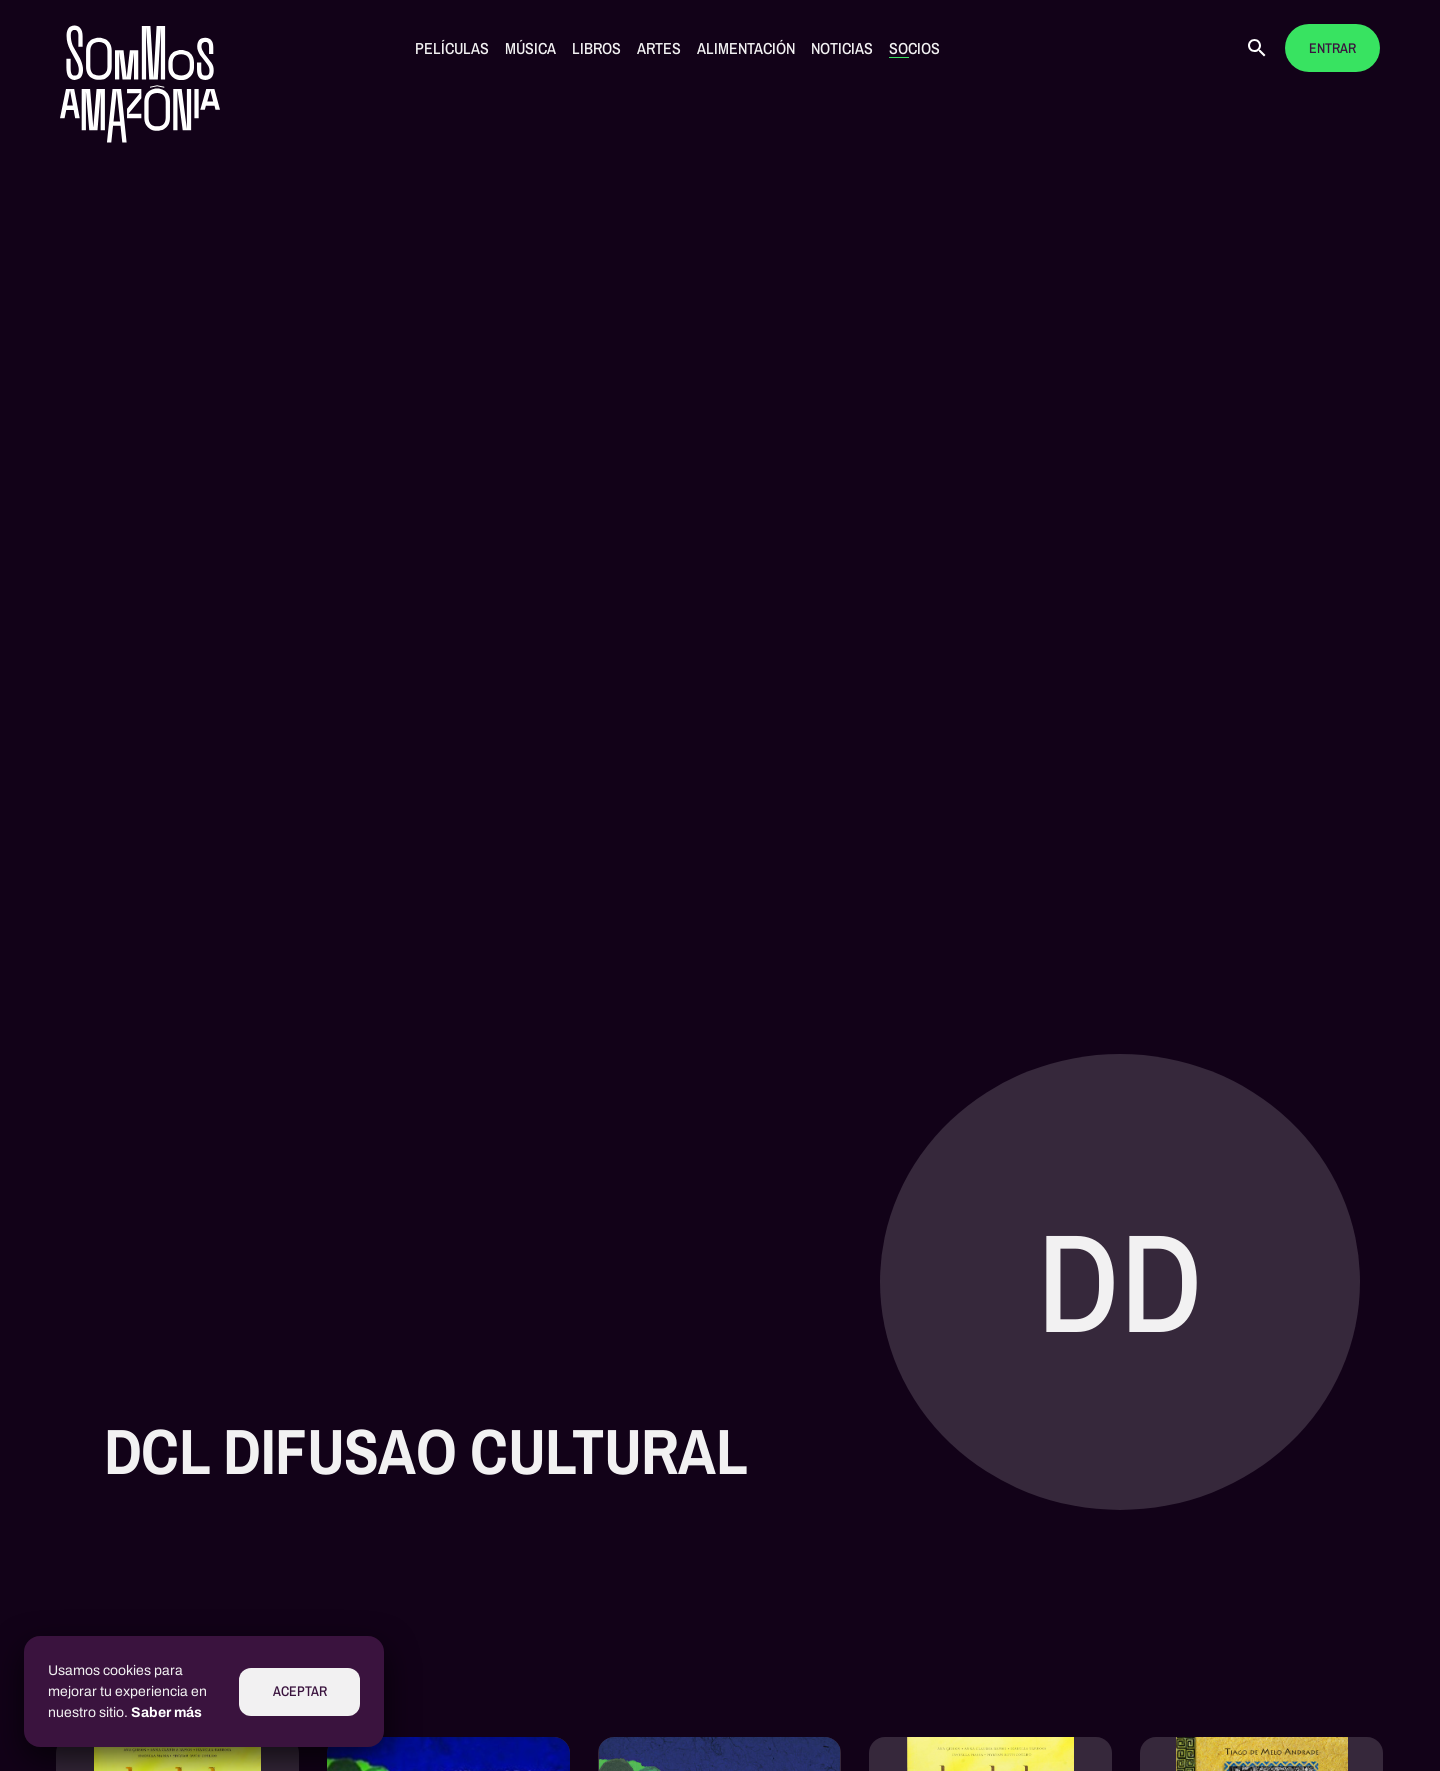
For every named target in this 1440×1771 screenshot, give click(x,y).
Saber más (166, 1712)
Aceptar (300, 1691)
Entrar (1332, 48)
